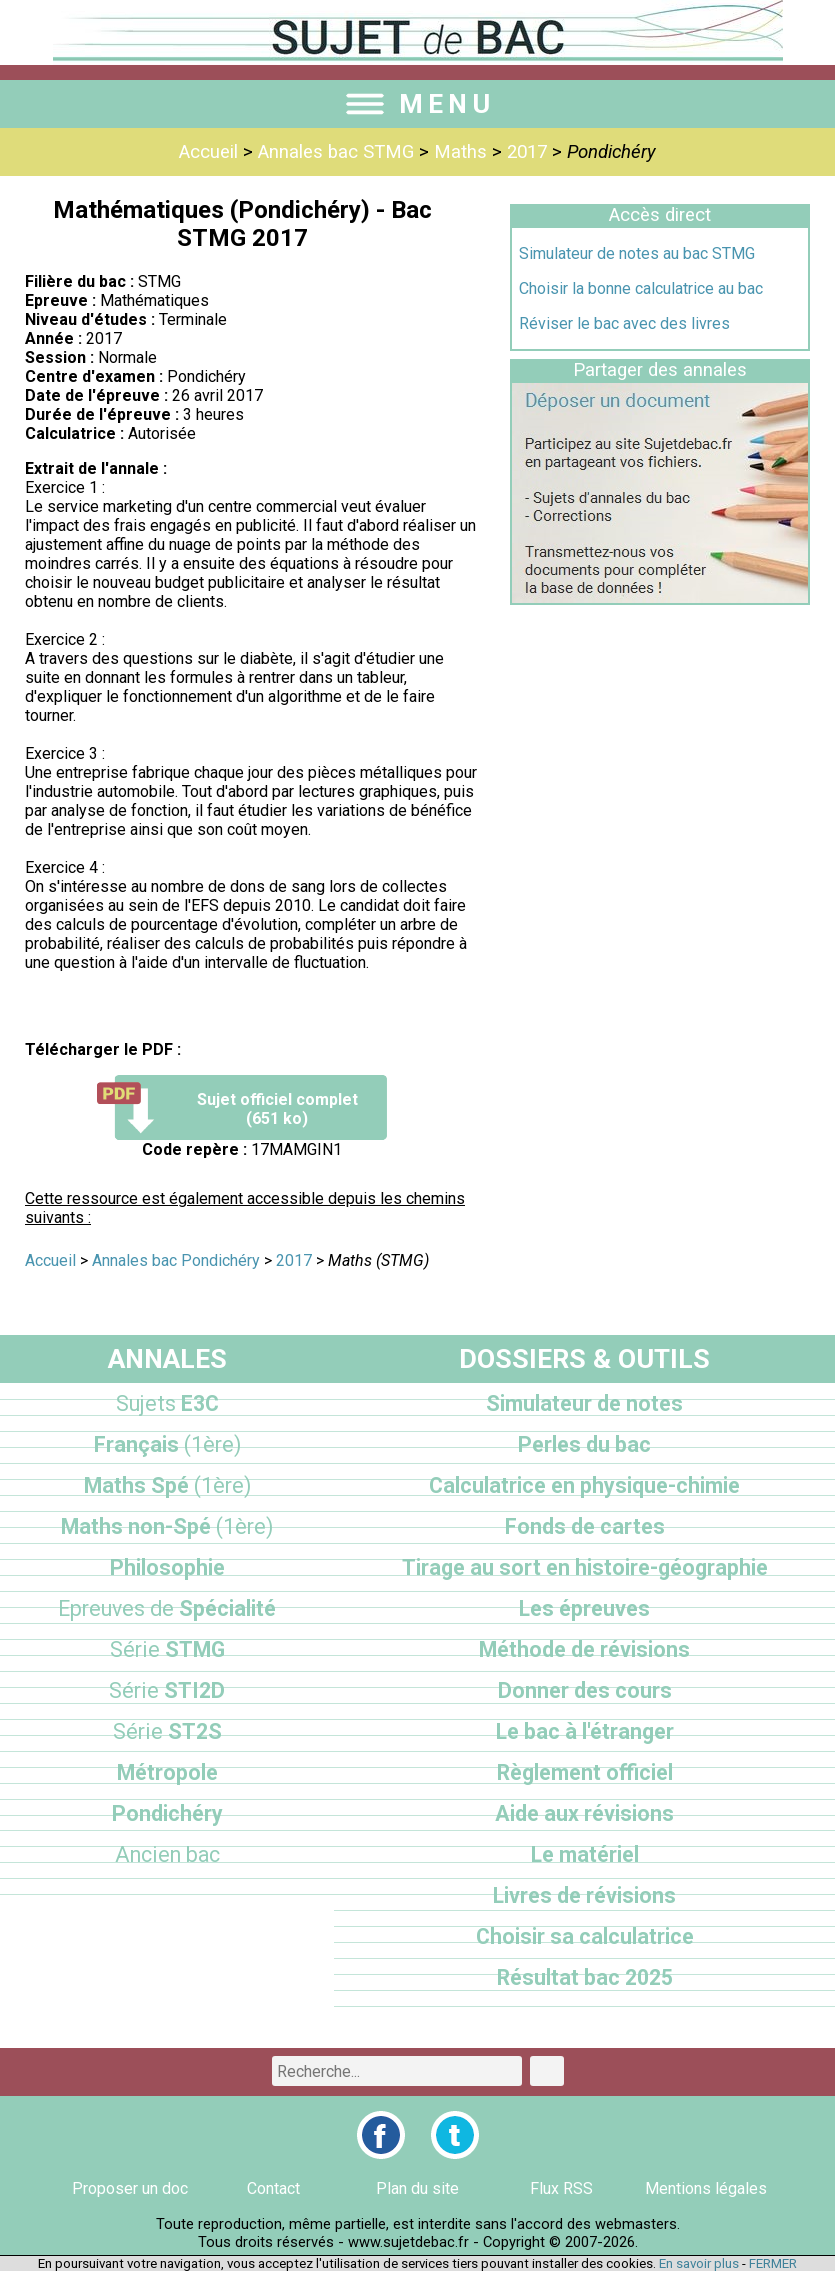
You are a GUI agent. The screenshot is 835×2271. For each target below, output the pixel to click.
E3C (167, 1403)
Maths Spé (167, 1485)
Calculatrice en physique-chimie (584, 1485)
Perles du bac (584, 1444)
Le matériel (585, 1854)
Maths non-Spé (167, 1526)
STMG (167, 1649)
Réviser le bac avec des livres (624, 323)
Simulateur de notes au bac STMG (637, 253)
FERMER (773, 2263)
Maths (460, 152)
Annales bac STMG (336, 152)
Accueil (208, 152)
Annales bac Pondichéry (176, 1260)
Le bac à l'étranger (585, 1731)
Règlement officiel (585, 1772)
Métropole (167, 1772)
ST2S (167, 1731)
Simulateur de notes (584, 1403)
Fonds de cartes (585, 1526)
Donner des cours (585, 1690)
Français (167, 1444)
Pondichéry (167, 1813)
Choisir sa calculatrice (585, 1936)
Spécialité (167, 1608)
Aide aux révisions (584, 1813)
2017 (527, 152)
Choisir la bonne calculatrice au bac (641, 288)
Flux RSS (561, 2188)
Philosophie (167, 1567)
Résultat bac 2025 (585, 1977)
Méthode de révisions (584, 1649)
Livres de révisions (584, 1895)
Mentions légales (706, 2188)
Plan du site (417, 2188)
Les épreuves (584, 1608)
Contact (273, 2188)
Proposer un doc (130, 2188)
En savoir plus (699, 2263)
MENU (418, 104)
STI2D (167, 1690)
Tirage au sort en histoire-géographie (585, 1567)
